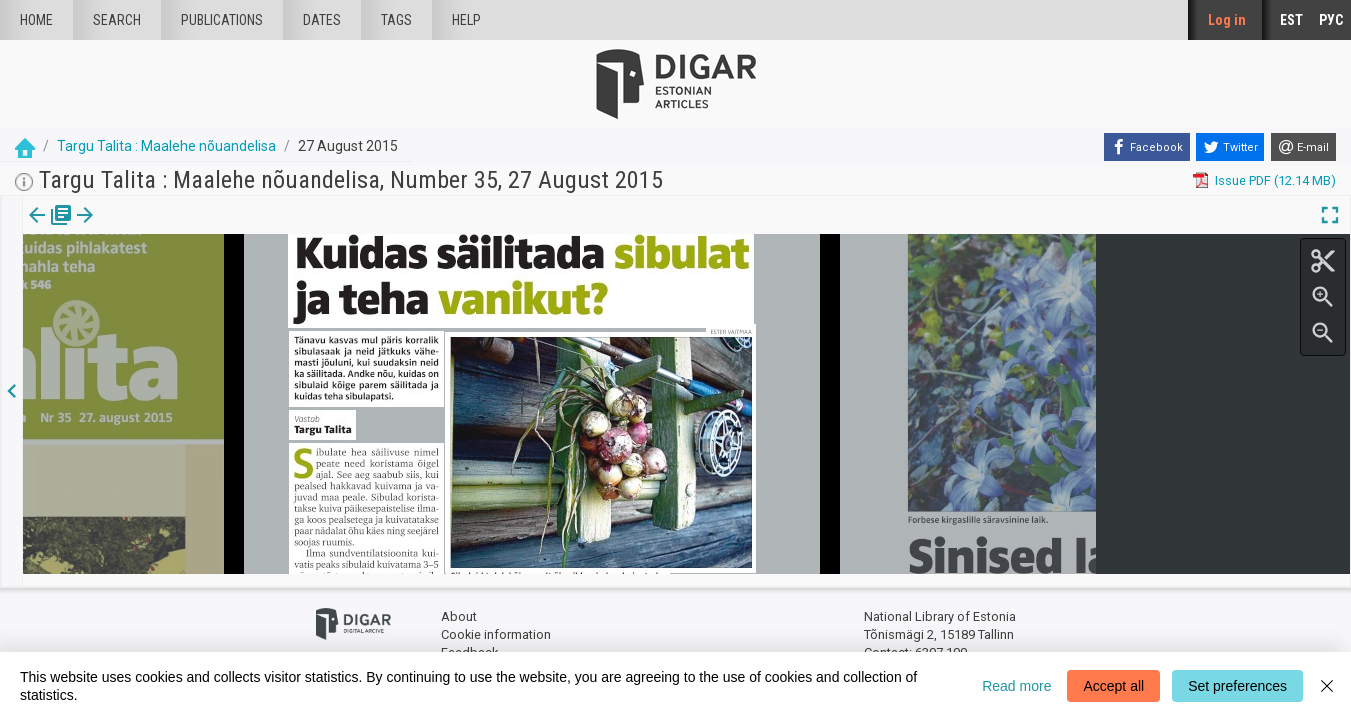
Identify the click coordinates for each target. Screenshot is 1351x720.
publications (222, 20)
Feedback (469, 640)
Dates (322, 20)
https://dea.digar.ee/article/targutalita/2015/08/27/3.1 (179, 284)
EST (1291, 20)
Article (106, 229)
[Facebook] (1147, 147)
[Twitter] (1230, 147)
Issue (35, 229)
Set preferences (1237, 686)
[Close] (1327, 686)
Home (36, 20)
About (459, 605)
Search (117, 20)
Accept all (1113, 686)
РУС (1331, 20)
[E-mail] (1303, 147)
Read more (1016, 686)
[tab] (35, 229)
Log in (1227, 20)
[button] (134, 229)
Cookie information (496, 622)
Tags (396, 20)
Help (466, 20)
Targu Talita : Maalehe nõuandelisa (166, 146)
